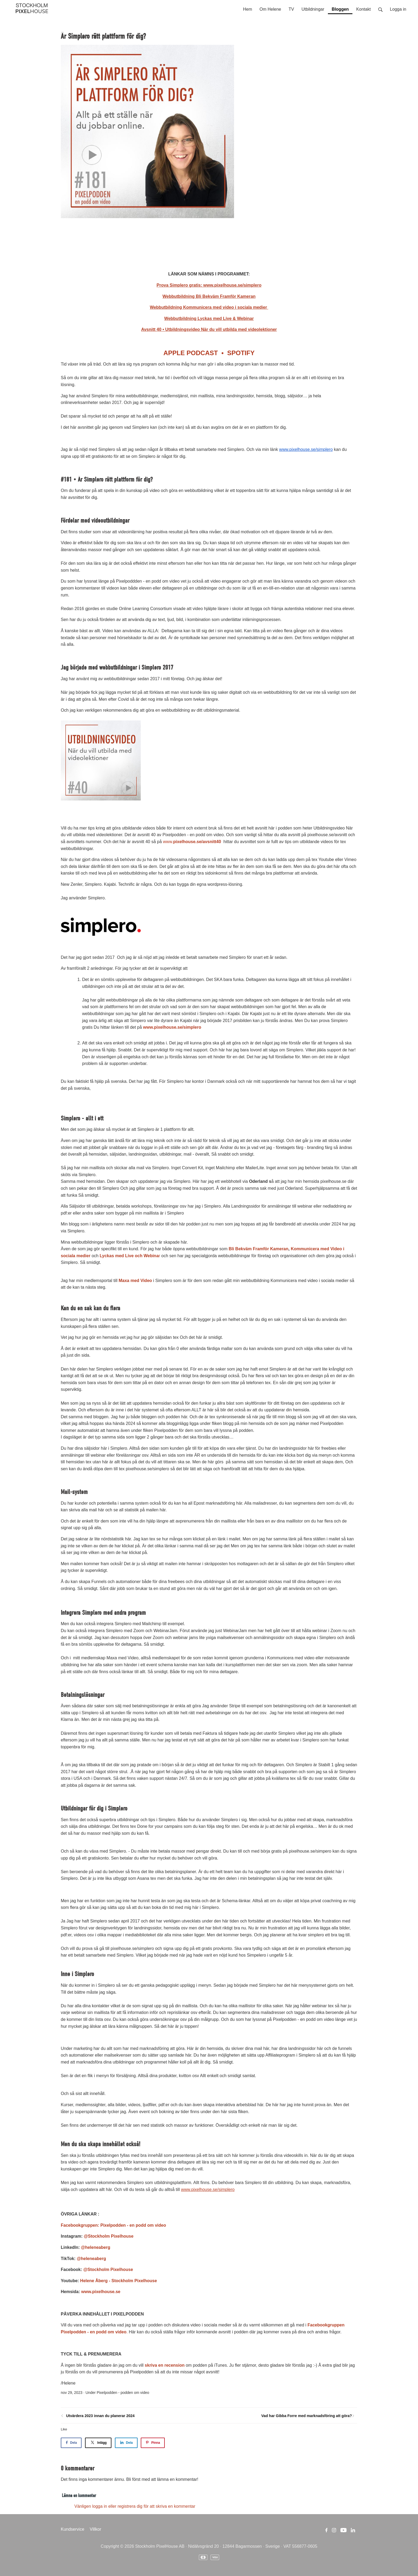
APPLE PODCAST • (193, 352)
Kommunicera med (310, 1249)
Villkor (95, 2529)
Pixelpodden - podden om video (123, 2392)
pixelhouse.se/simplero (177, 1027)
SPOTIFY (239, 352)
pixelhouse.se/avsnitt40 (197, 841)
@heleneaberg (95, 2247)
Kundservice (72, 2529)
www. (168, 841)
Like (64, 2429)
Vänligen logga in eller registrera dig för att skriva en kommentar (134, 2506)
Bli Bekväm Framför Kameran (258, 1249)
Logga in (398, 9)
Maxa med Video (135, 1280)
